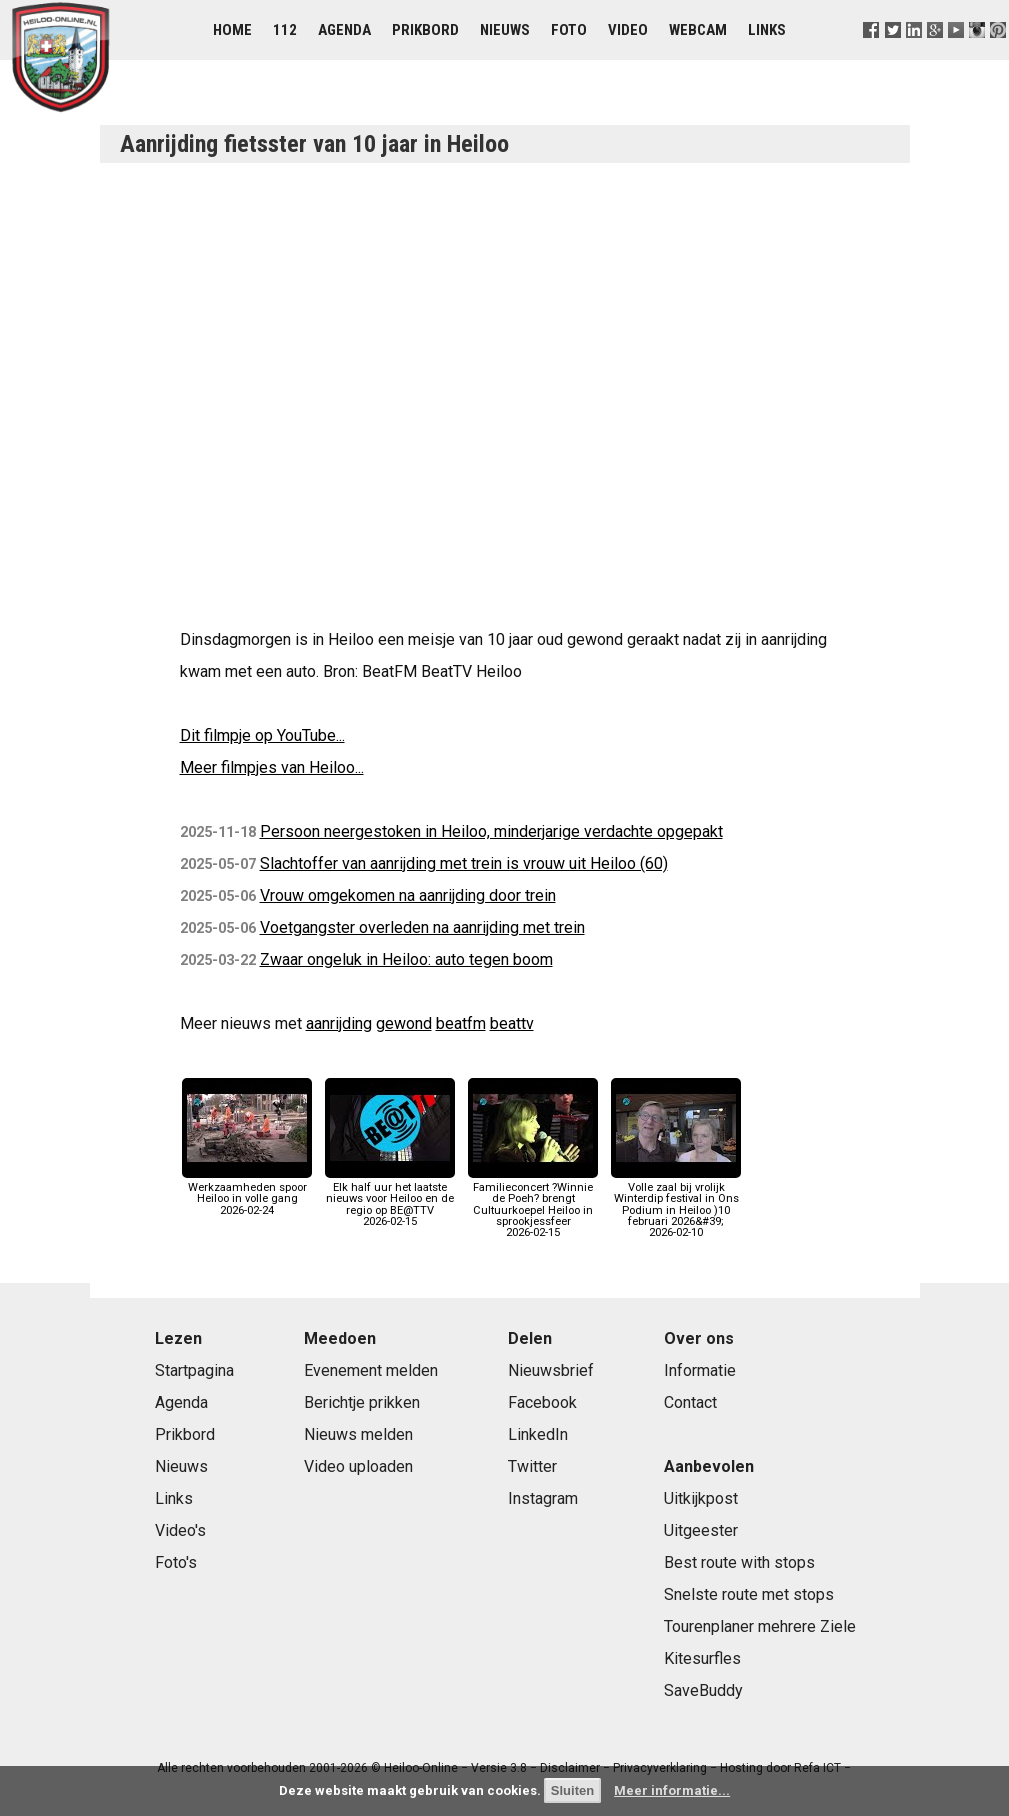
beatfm (461, 1023)
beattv (512, 1023)
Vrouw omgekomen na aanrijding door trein (408, 895)
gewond (404, 1023)
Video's (180, 1530)
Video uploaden (358, 1466)
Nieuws (505, 30)
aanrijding (339, 1023)
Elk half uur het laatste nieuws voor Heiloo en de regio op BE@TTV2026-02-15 (390, 1199)
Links (767, 30)
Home (232, 30)
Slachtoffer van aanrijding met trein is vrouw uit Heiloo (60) (464, 863)
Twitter (532, 1466)
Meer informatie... (672, 1790)
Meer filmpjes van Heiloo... (272, 767)
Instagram (543, 1498)
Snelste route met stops (749, 1594)
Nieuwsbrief (551, 1370)
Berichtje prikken (362, 1402)
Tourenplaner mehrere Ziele (760, 1626)
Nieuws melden (358, 1434)
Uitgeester (701, 1530)
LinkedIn (538, 1434)
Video (628, 30)
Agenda (344, 30)
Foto (569, 30)
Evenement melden (371, 1370)
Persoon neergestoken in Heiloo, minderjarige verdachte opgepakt (491, 831)
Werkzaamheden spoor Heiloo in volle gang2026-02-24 (247, 1193)
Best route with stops (739, 1562)
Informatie (700, 1370)
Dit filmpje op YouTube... (262, 735)
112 (285, 30)
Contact (690, 1402)
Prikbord (425, 30)
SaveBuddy (703, 1690)
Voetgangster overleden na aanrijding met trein (422, 927)
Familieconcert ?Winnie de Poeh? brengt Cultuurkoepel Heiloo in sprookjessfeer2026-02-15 (533, 1204)
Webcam (698, 30)
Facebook (542, 1402)
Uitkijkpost (701, 1498)
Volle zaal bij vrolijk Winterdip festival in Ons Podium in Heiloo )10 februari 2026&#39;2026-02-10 (676, 1204)
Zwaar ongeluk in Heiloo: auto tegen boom (406, 959)
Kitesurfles (702, 1658)
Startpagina (194, 1370)
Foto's (176, 1562)
